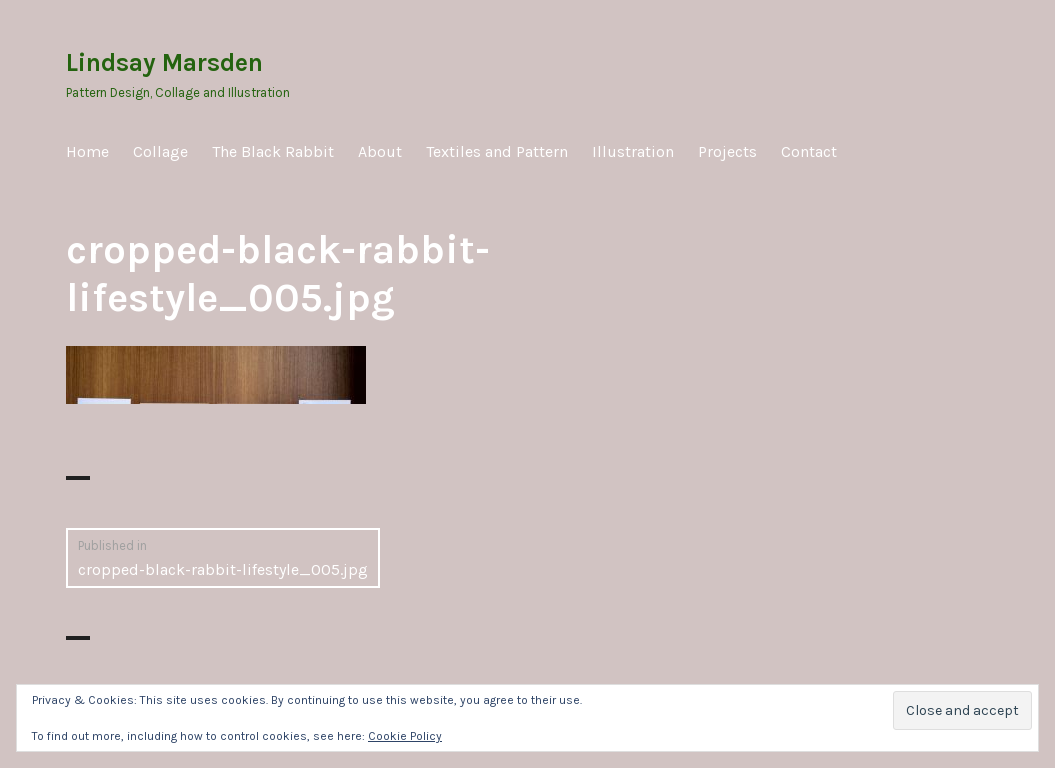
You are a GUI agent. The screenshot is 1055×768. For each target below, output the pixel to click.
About (380, 151)
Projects (727, 151)
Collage (160, 151)
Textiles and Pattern (497, 151)
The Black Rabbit (273, 151)
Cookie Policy (405, 736)
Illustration (633, 151)
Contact (809, 151)
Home (87, 151)
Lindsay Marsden (164, 62)
